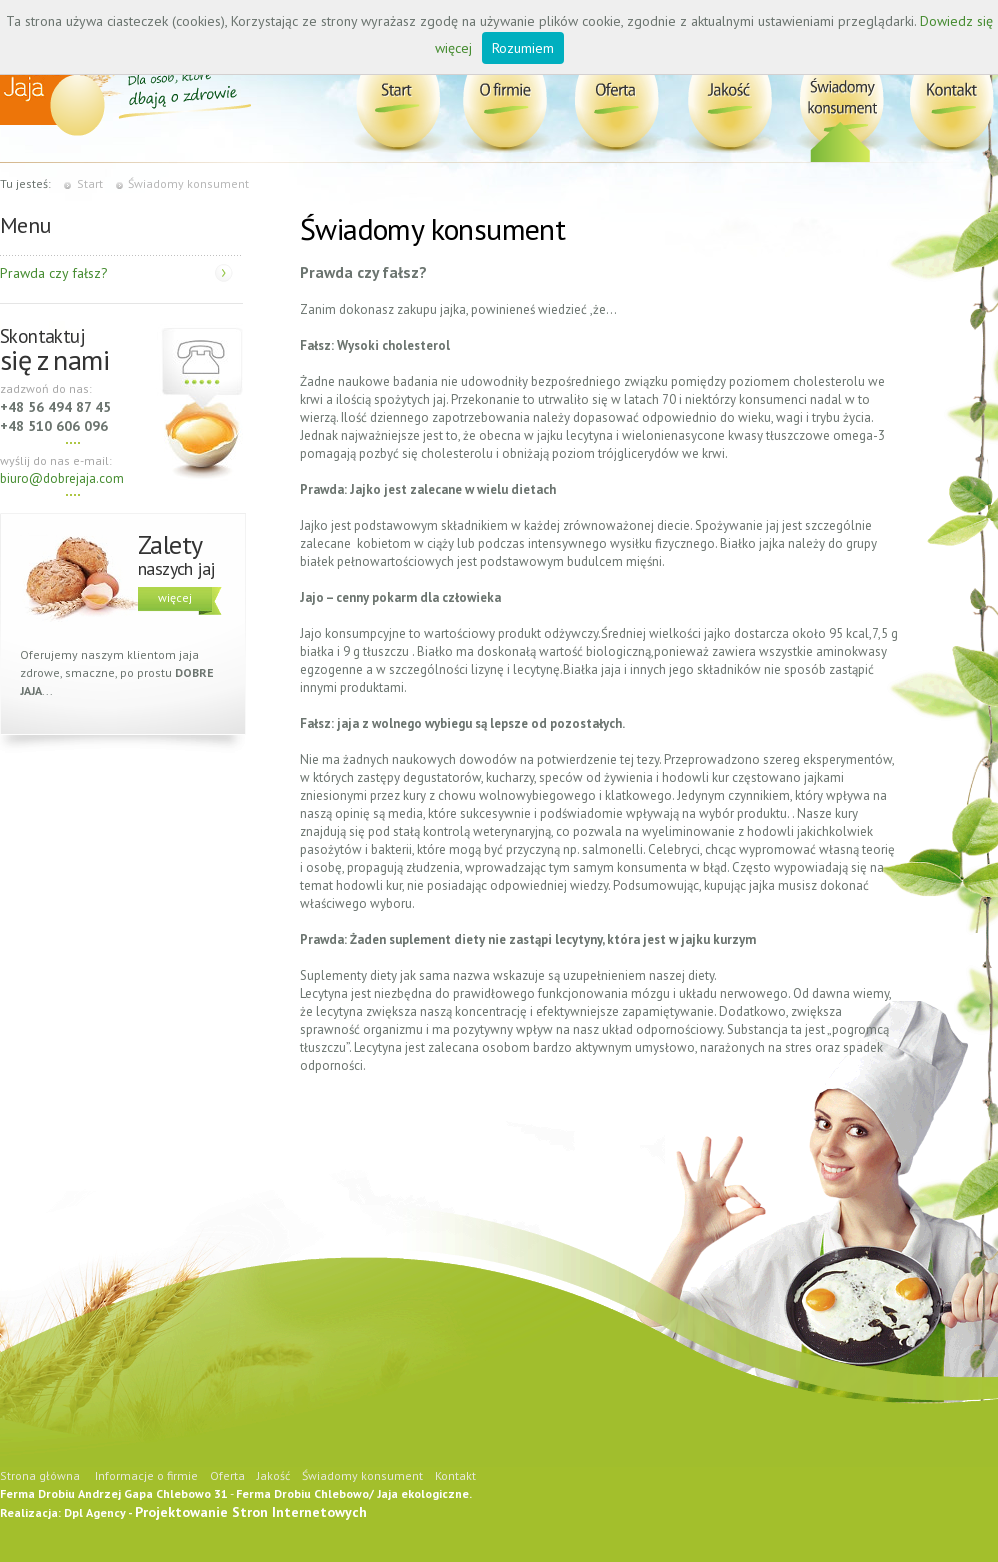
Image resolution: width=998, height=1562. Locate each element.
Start (90, 183)
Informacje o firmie (507, 103)
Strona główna (40, 1475)
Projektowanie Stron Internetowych (251, 1512)
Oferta (617, 103)
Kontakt (948, 103)
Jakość (728, 103)
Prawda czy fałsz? (54, 273)
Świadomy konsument (841, 103)
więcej (175, 597)
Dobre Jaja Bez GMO (402, 103)
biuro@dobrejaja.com (62, 478)
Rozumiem (523, 48)
